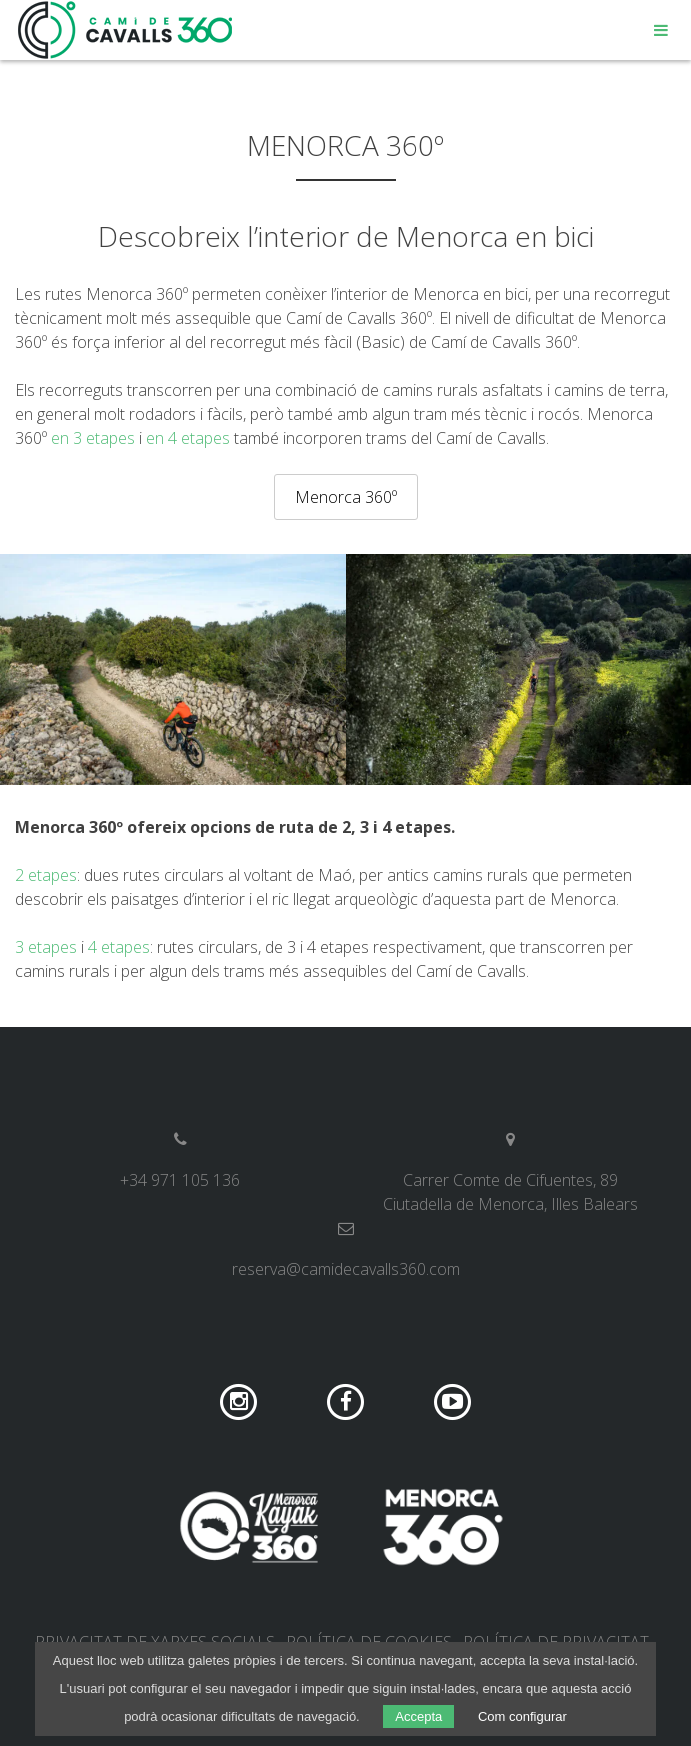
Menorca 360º (346, 497)
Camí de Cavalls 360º (126, 30)
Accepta (418, 1716)
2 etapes (46, 875)
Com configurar (522, 1716)
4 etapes (119, 947)
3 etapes (46, 947)
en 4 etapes (188, 438)
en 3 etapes (93, 438)
